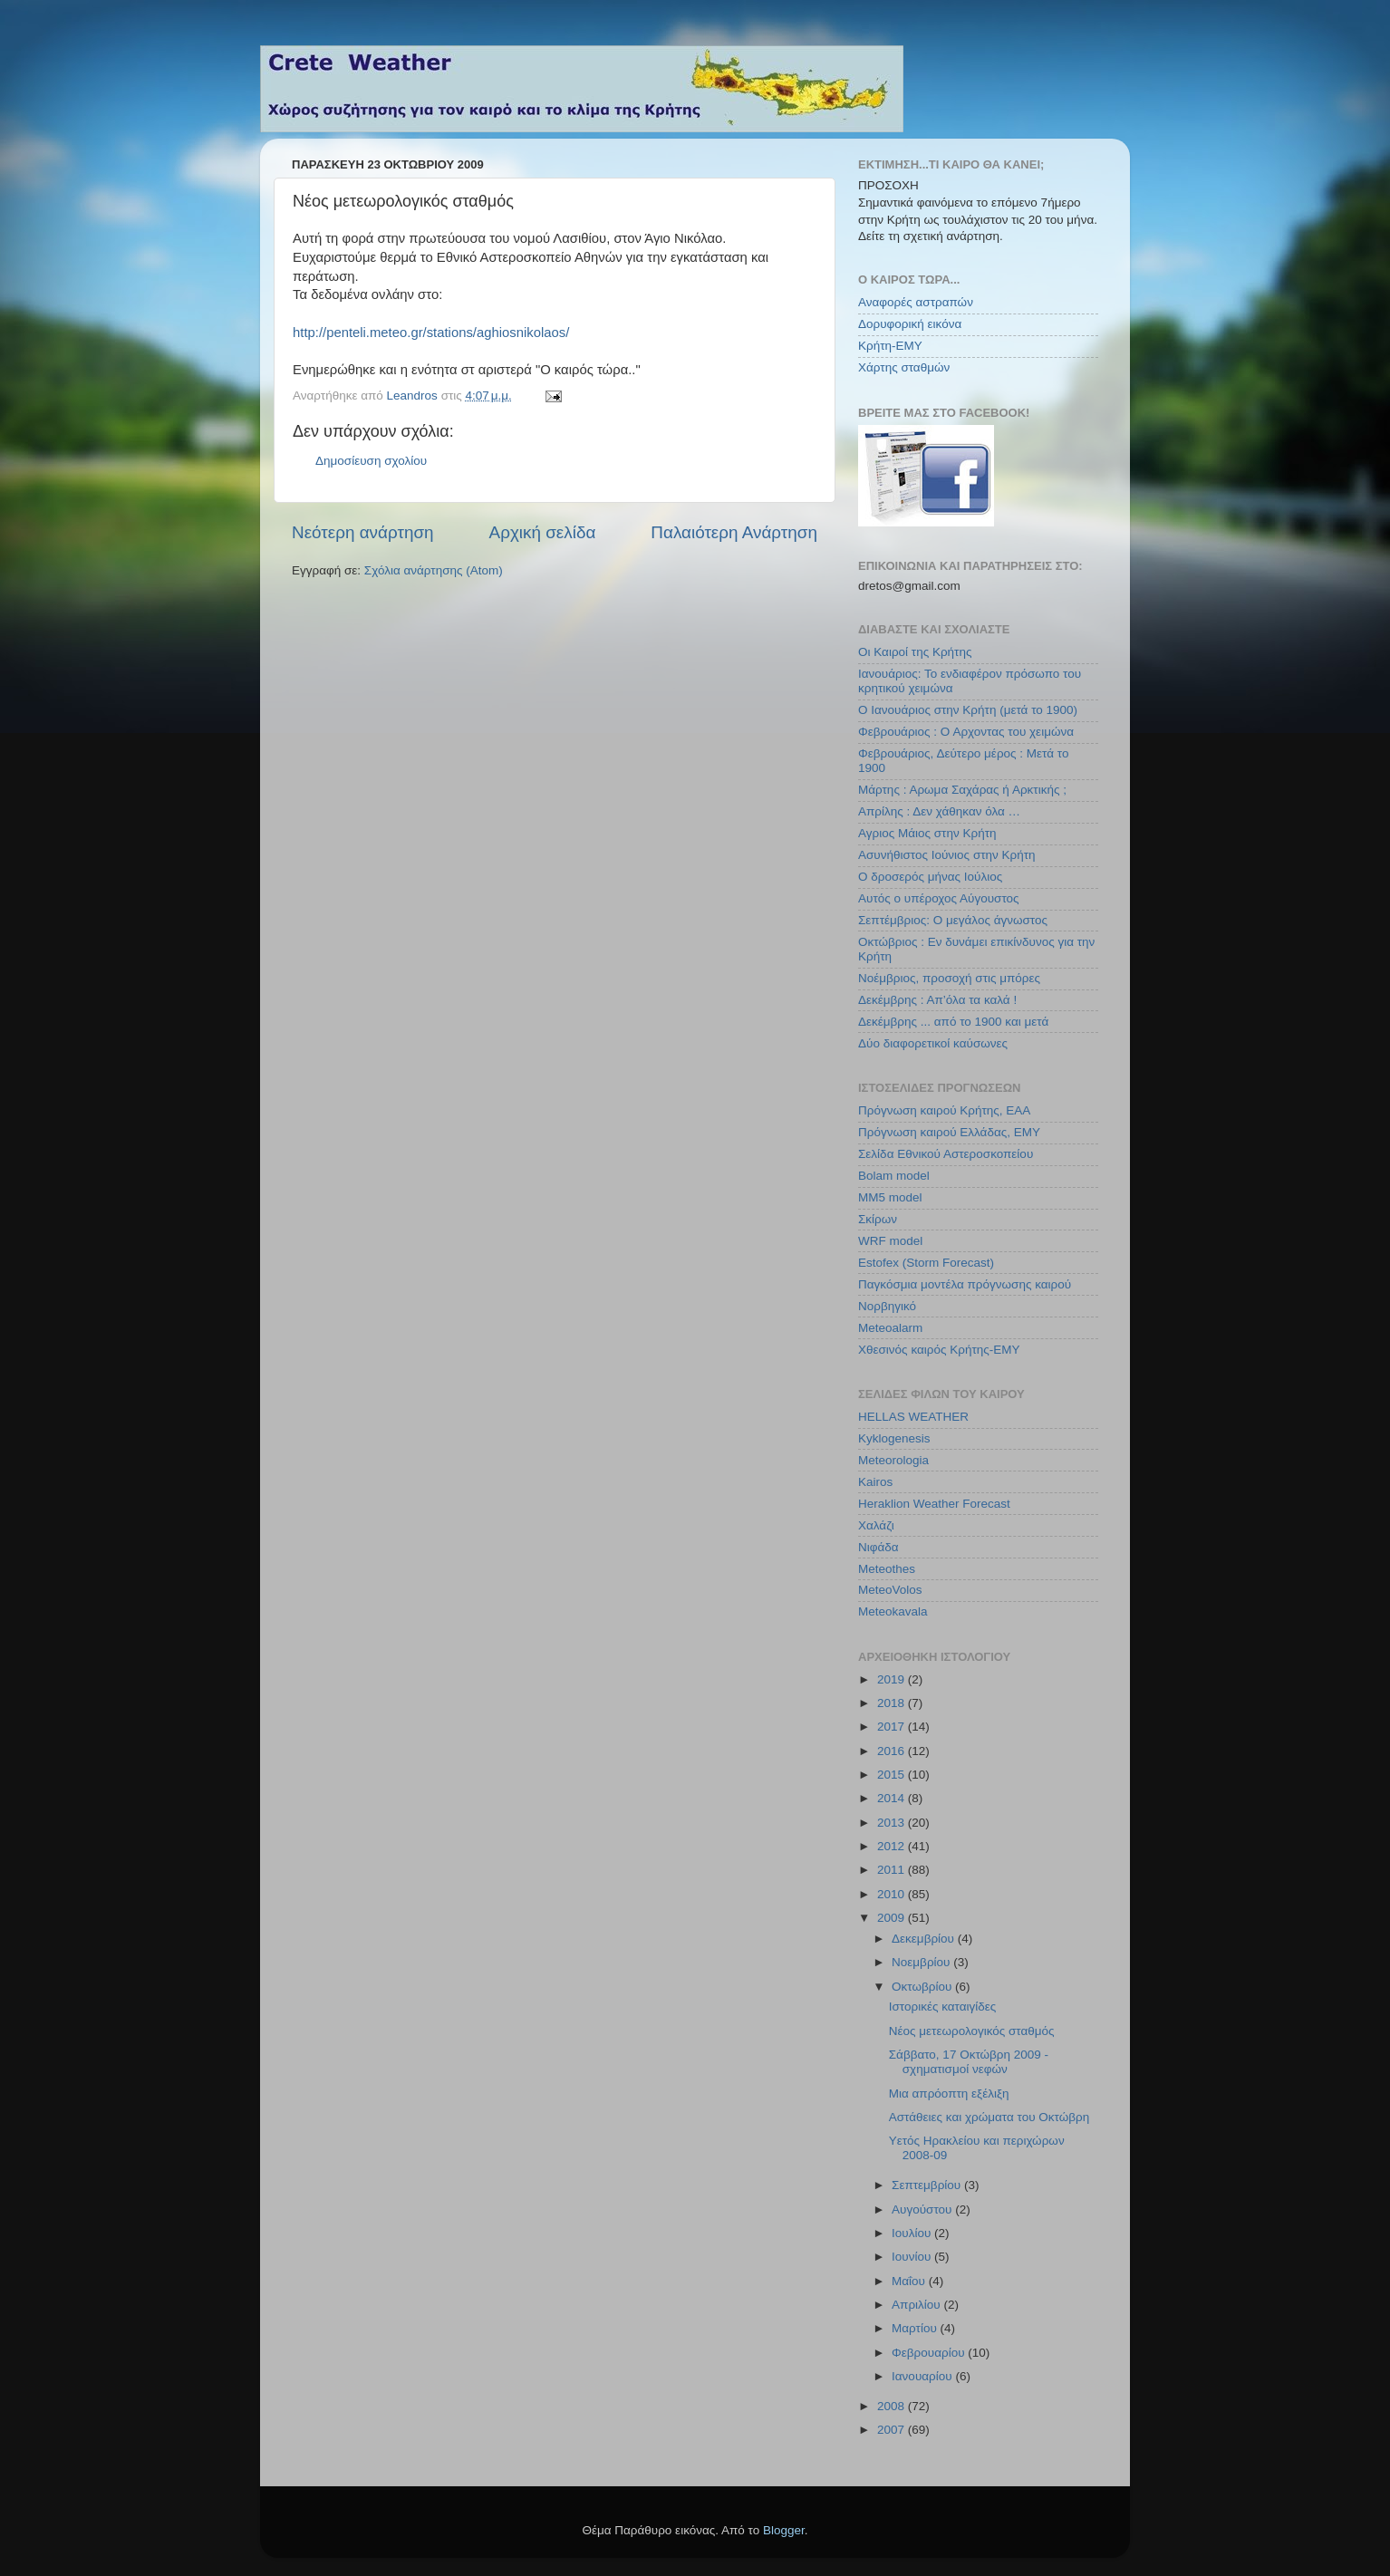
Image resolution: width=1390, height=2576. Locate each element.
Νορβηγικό (887, 1306)
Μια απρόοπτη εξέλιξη (949, 2093)
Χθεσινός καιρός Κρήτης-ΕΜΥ (939, 1349)
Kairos (875, 1482)
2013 (892, 1822)
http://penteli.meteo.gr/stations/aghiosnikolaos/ (431, 332)
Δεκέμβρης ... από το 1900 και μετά (953, 1021)
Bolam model (894, 1175)
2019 (892, 1679)
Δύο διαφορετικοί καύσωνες (933, 1043)
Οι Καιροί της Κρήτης (914, 652)
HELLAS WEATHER (913, 1416)
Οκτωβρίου (923, 1986)
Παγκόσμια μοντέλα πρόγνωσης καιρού (964, 1284)
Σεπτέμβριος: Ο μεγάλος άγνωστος (952, 920)
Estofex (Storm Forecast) (926, 1262)
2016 (892, 1751)
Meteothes (886, 1569)
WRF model (890, 1241)
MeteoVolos (890, 1590)
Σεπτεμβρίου (928, 2185)
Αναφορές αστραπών (915, 302)
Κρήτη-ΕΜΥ (890, 345)
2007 (892, 2429)
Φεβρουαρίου (930, 2352)
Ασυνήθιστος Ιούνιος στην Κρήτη (947, 855)
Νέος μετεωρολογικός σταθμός (972, 2031)
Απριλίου (917, 2304)
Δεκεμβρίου (925, 1938)
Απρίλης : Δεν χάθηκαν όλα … (939, 811)
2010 (892, 1894)
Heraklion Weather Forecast (934, 1503)
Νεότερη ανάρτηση (363, 532)
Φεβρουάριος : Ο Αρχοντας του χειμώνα (966, 731)
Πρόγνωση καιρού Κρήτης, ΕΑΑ (944, 1110)
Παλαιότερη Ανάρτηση (734, 532)
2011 (892, 1870)
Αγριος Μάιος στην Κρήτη (927, 833)
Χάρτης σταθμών (904, 367)
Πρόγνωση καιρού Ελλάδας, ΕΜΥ (949, 1132)
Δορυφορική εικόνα (909, 324)
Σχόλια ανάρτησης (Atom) (433, 570)
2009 (892, 1918)
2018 (892, 1703)
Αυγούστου (923, 2209)
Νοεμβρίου (922, 1962)
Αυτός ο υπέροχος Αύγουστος (938, 898)
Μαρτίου (916, 2328)
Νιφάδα (878, 1547)
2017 (892, 1726)
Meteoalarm (890, 1328)
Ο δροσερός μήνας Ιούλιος (930, 876)
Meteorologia (893, 1460)
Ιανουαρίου (923, 2376)
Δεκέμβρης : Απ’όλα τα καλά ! (937, 1000)
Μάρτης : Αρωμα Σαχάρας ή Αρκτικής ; (962, 789)
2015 (892, 1774)
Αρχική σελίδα (542, 532)
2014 (892, 1798)
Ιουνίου (913, 2256)
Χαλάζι (876, 1525)
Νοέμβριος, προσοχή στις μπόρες (949, 978)
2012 (892, 1846)
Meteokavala (893, 1611)
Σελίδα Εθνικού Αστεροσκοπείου (945, 1154)
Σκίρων (877, 1219)
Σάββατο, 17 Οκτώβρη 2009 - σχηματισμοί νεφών (968, 2062)
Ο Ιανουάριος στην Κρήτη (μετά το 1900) (967, 710)
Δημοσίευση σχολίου (371, 461)
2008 (892, 2406)
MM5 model (890, 1197)
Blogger (784, 2530)
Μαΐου (910, 2281)
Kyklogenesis (894, 1438)
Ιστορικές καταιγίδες (943, 2006)
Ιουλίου (913, 2233)
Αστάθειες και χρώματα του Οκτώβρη (989, 2117)
